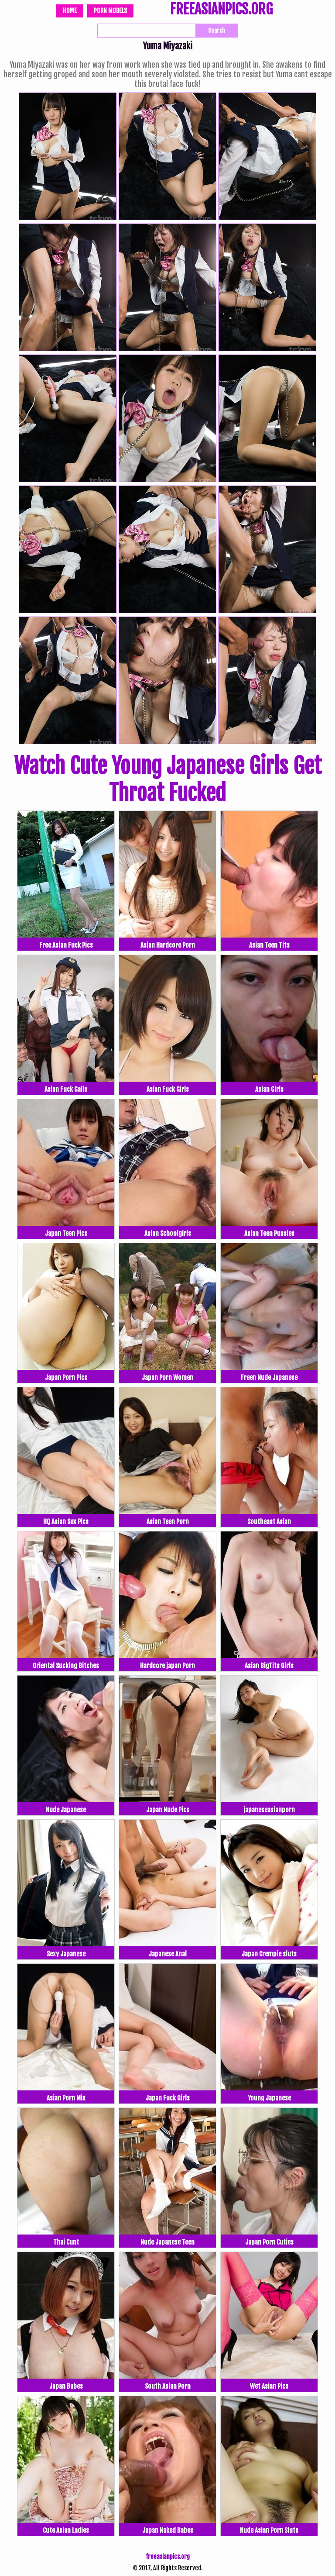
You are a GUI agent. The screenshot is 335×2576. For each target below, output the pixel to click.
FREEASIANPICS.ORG (221, 10)
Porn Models (110, 10)
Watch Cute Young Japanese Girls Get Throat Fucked (167, 779)
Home (70, 10)
